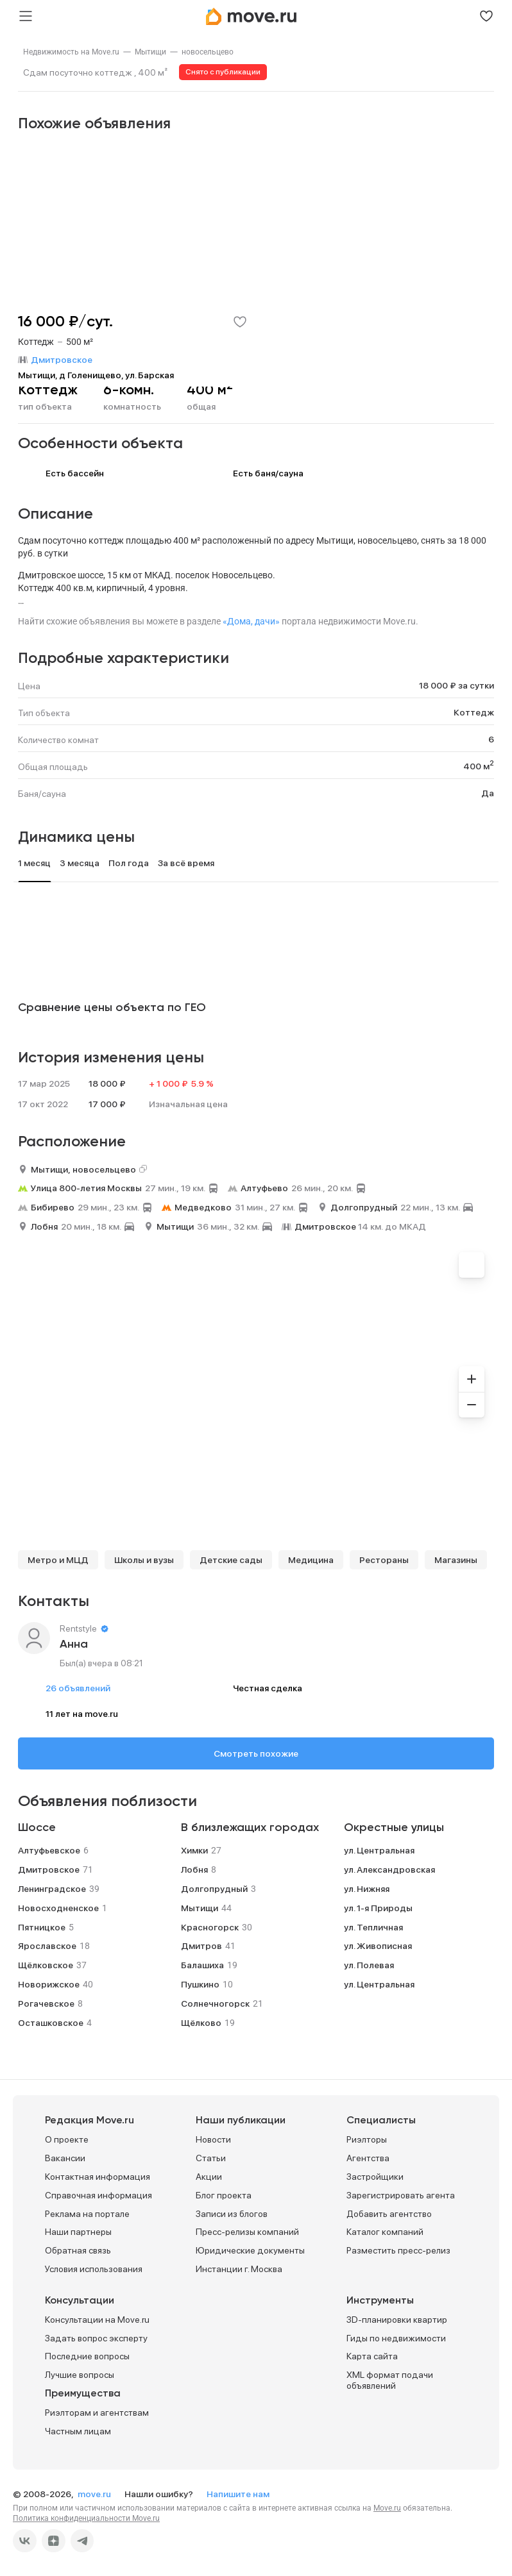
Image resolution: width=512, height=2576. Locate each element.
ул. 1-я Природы (378, 1908)
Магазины (455, 1560)
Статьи (211, 2158)
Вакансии (65, 2158)
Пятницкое (41, 1927)
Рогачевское (46, 2003)
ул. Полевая (369, 1965)
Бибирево (52, 1207)
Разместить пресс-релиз (398, 2250)
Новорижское (49, 1984)
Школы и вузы (144, 1560)
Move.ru (387, 2508)
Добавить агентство (389, 2214)
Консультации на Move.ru (97, 2319)
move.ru (95, 2494)
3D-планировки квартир (396, 2319)
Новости (213, 2139)
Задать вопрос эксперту (96, 2338)
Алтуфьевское (49, 1850)
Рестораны (384, 1560)
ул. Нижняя (366, 1889)
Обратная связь (78, 2250)
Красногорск (210, 1927)
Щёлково (201, 2023)
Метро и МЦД (58, 1560)
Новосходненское (58, 1908)
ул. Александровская (389, 1869)
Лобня (44, 1226)
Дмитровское (325, 1226)
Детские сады (231, 1560)
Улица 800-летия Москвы (86, 1188)
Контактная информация (97, 2176)
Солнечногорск (215, 2003)
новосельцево (208, 51)
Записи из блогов (232, 2214)
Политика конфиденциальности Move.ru (86, 2518)
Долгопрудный (363, 1207)
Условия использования (93, 2269)
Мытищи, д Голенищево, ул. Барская (96, 375)
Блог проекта (224, 2195)
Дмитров (201, 1946)
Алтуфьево (264, 1188)
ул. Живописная (378, 1946)
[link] (71, 51)
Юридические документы (250, 2250)
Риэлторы (366, 2139)
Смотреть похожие (256, 1753)
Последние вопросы (87, 2356)
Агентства (367, 2158)
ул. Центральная (379, 1850)
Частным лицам (78, 2431)
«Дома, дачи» (251, 621)
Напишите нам (238, 2494)
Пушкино (200, 1984)
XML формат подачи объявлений (389, 2380)
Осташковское (50, 2023)
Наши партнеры (78, 2232)
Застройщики (375, 2176)
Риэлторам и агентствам (97, 2412)
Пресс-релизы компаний (247, 2232)
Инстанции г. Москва (239, 2269)
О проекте (67, 2139)
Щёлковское (45, 1965)
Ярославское (47, 1946)
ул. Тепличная (373, 1927)
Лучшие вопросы (79, 2375)
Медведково (203, 1207)
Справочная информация (98, 2195)
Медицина (311, 1560)
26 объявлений (78, 1688)
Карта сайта (372, 2356)
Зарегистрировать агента (400, 2195)
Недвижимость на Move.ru (71, 51)
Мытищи (150, 51)
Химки (194, 1850)
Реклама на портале (87, 2214)
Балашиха (202, 1965)
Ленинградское (52, 1889)
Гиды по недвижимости (396, 2338)
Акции (209, 2176)
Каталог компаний (384, 2232)
